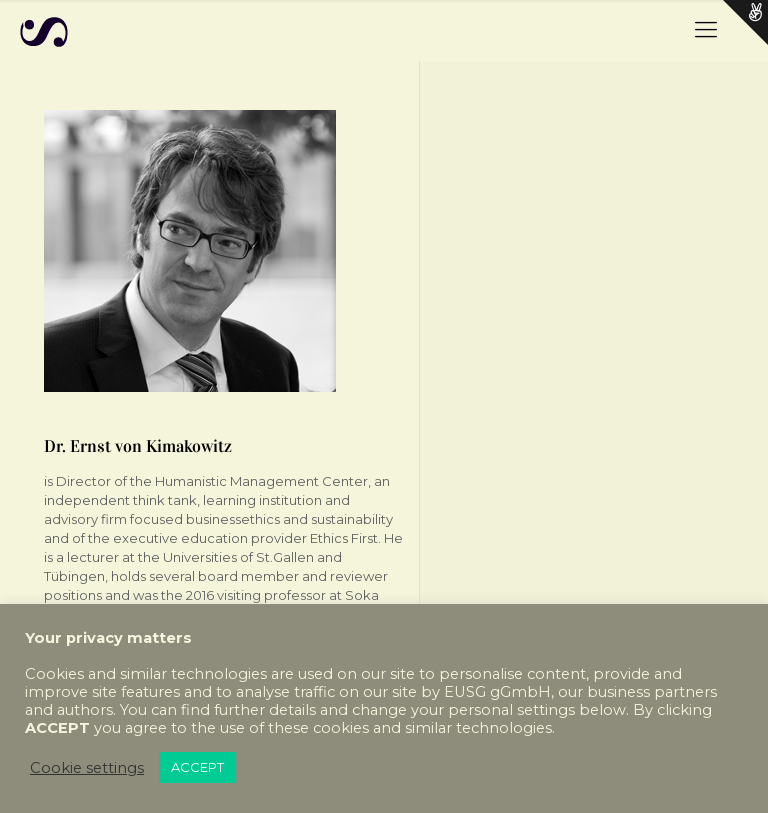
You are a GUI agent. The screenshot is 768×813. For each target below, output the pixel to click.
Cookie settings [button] (87, 768)
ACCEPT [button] (197, 767)
